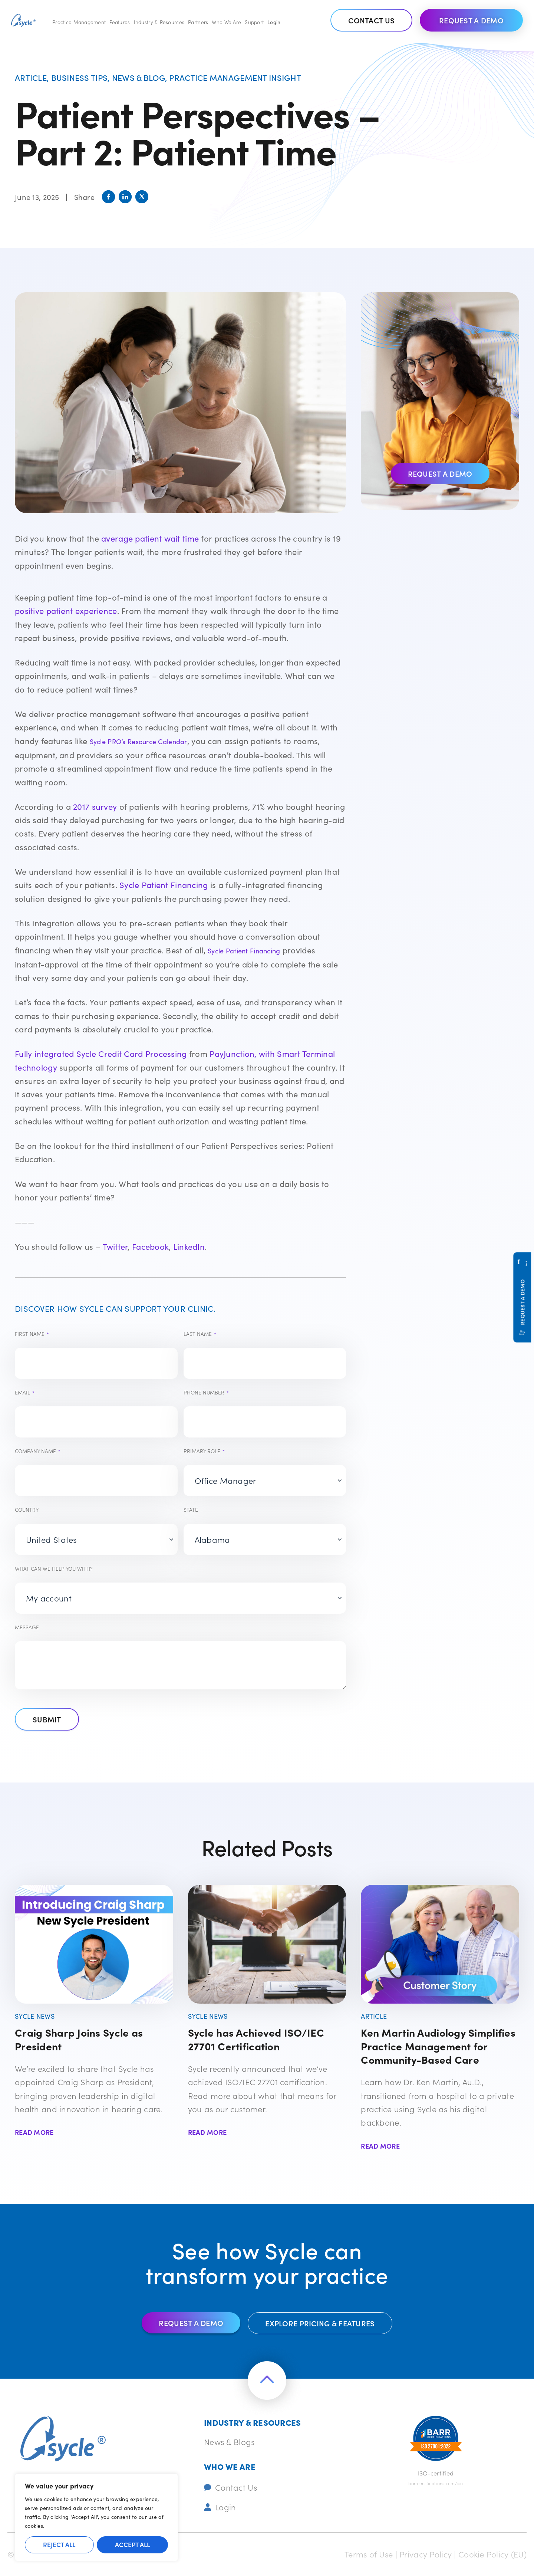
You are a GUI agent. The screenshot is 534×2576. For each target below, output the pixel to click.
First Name (32, 1333)
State (191, 1509)
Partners (198, 22)
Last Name (200, 1333)
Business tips (79, 77)
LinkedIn (189, 1246)
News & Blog (138, 77)
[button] (108, 196)
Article (31, 77)
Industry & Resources (159, 22)
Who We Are (226, 22)
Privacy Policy (425, 2554)
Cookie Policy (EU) (492, 2554)
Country (27, 1509)
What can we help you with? (54, 1568)
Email (24, 1392)
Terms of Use (369, 2554)
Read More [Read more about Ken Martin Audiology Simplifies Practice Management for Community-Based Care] (380, 2145)
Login (273, 22)
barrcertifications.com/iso (435, 2483)
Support (254, 22)
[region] (96, 2517)
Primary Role (204, 1451)
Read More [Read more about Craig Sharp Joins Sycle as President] (34, 2132)
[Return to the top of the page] (267, 2380)
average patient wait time (150, 538)
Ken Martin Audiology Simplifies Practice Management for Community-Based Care (438, 2045)
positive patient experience (66, 610)
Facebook (150, 1246)
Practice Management (79, 22)
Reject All (59, 2544)
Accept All (132, 2544)
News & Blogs (229, 2441)
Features (119, 22)
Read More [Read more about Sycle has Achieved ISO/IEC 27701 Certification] (207, 2132)
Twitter (115, 1246)
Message (27, 1627)
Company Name (37, 1451)
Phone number (206, 1392)
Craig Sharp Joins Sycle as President (79, 2039)
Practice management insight (235, 77)
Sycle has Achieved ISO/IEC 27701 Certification (256, 2039)
